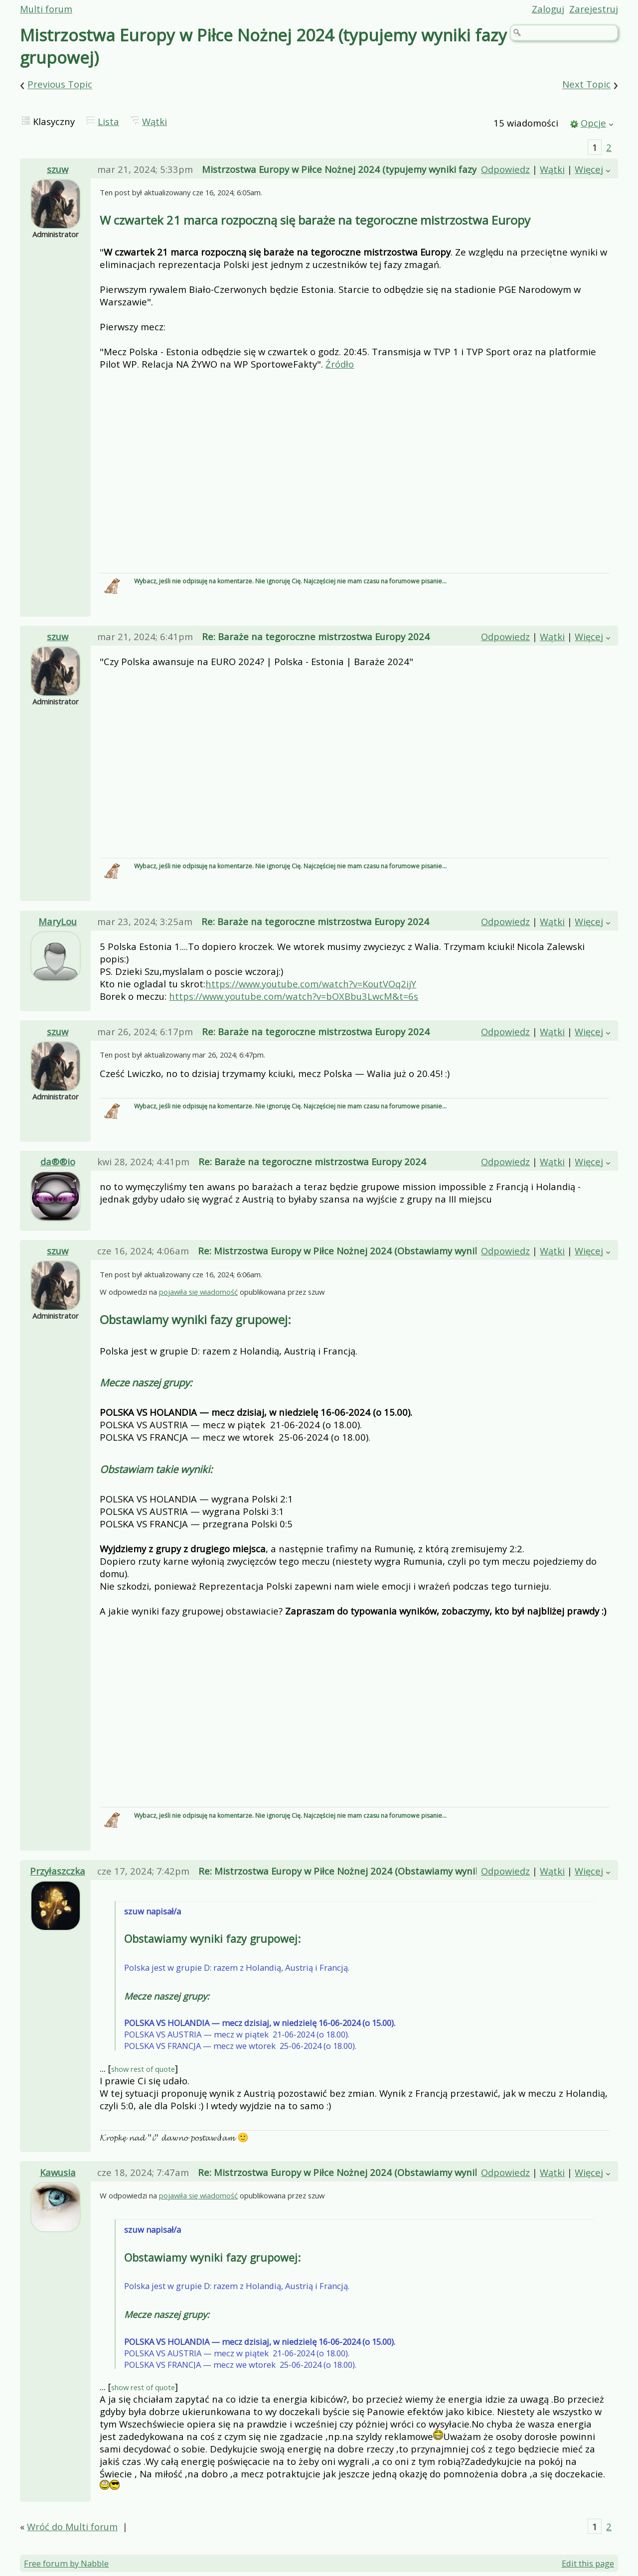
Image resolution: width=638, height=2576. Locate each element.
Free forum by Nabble (66, 2565)
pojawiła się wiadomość (198, 1293)
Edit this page (588, 2565)
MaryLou (57, 921)
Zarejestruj (593, 8)
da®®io (57, 1161)
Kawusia (58, 2174)
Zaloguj (548, 8)
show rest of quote (143, 2070)
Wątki (154, 121)
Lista (108, 121)
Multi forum (46, 8)
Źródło (339, 364)
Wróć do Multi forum (72, 2528)
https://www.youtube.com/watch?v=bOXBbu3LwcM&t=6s (293, 996)
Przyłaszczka (57, 1872)
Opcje (593, 123)
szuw (57, 169)
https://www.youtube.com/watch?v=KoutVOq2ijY (310, 983)
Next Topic (586, 84)
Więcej (589, 169)
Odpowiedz (505, 169)
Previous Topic (59, 84)
